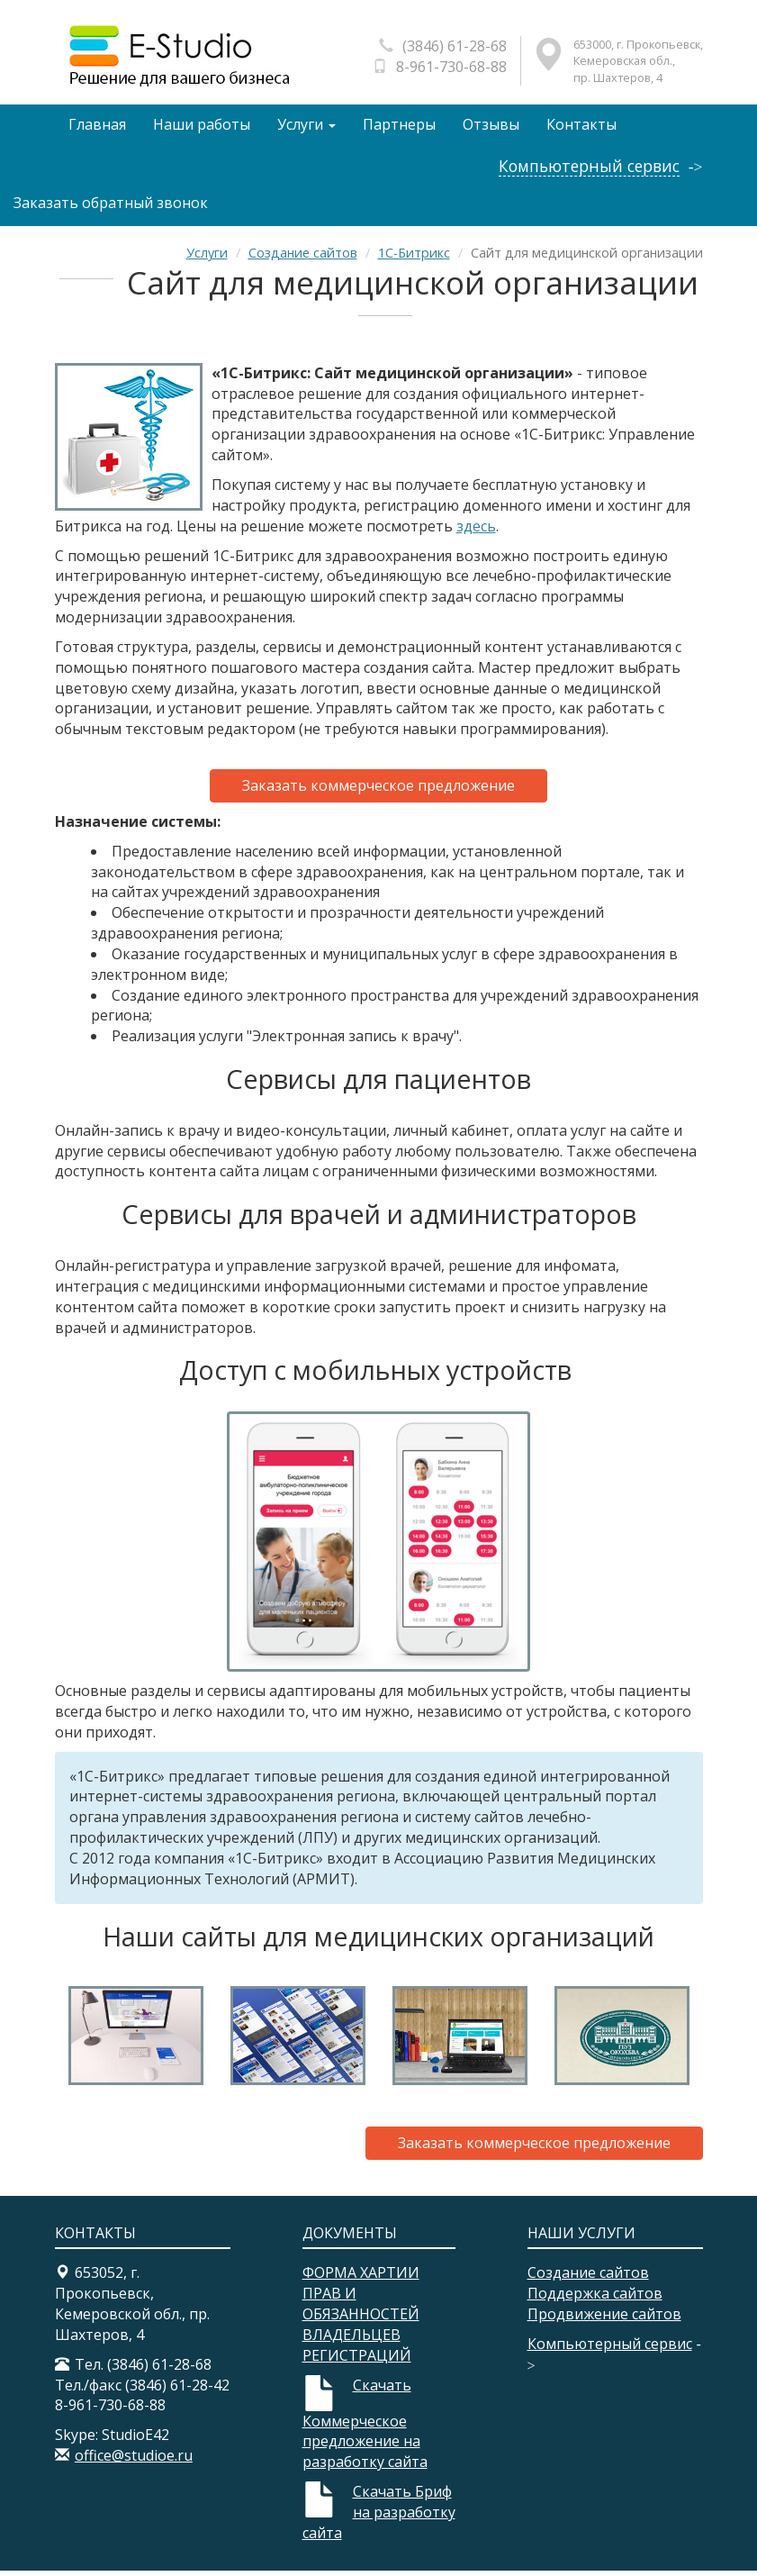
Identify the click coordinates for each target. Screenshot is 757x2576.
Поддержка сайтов (594, 2299)
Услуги (308, 127)
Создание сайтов (302, 259)
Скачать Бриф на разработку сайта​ (378, 2518)
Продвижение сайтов (604, 2320)
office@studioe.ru (134, 2462)
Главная (97, 127)
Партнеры (401, 127)
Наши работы (202, 127)
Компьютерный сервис (589, 172)
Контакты (586, 127)
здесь (476, 531)
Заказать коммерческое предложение (378, 792)
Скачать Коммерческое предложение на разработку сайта (365, 2429)
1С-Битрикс (414, 259)
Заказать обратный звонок (111, 208)
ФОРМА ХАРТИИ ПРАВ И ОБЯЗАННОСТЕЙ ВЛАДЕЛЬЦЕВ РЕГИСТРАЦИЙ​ (360, 2320)
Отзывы (494, 127)
